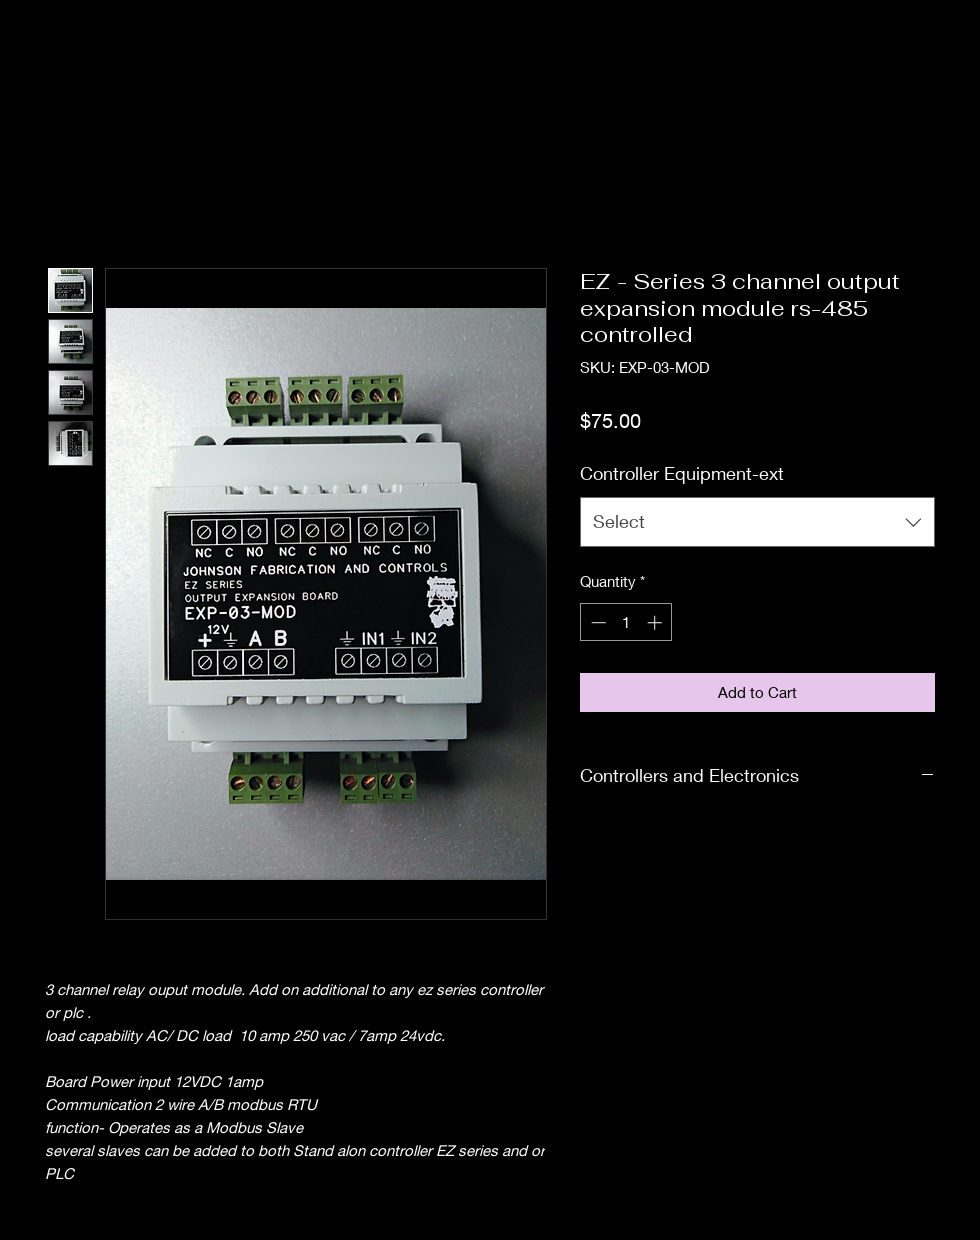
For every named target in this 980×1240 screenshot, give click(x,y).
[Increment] (656, 622)
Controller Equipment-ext (682, 473)
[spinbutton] (626, 622)
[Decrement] (596, 622)
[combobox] (757, 522)
